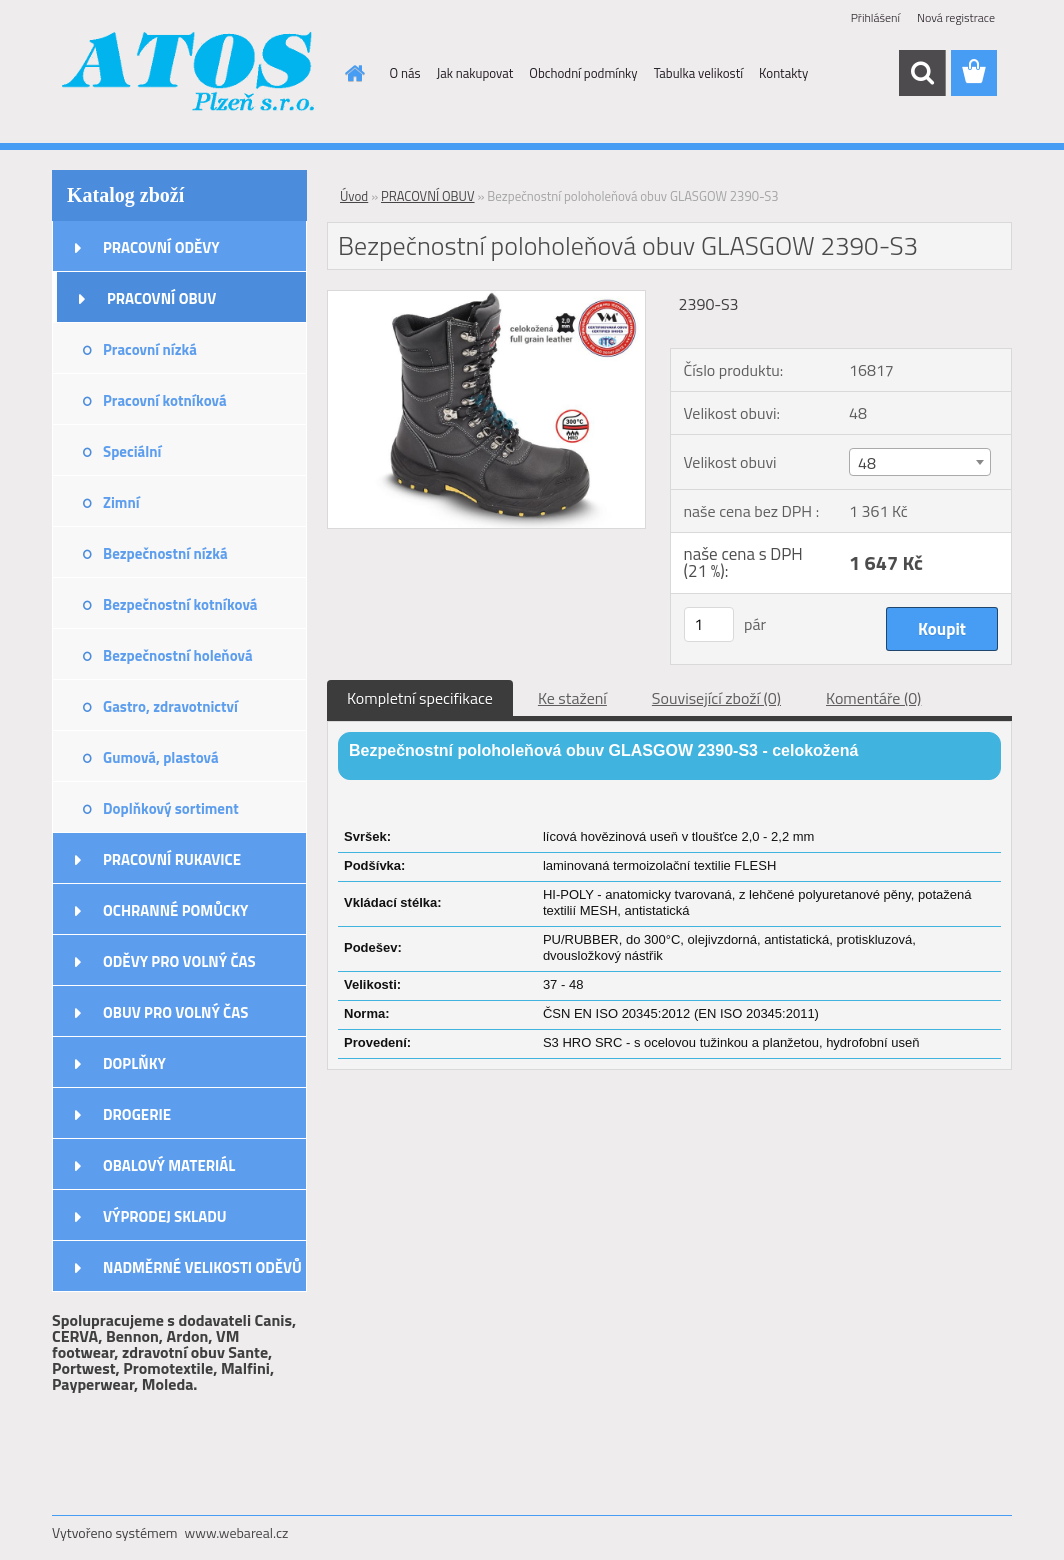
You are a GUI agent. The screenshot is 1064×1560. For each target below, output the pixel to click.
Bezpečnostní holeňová (178, 655)
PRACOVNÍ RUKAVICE (172, 859)
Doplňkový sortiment (171, 808)
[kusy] (709, 624)
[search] (922, 73)
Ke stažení (572, 698)
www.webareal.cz (237, 1532)
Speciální (132, 451)
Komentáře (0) (873, 698)
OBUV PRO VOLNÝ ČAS (175, 1012)
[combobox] (920, 462)
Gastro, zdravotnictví (170, 706)
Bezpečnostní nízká (165, 553)
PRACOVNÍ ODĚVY (161, 247)
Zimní (121, 502)
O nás (405, 73)
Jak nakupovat (475, 73)
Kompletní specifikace (420, 698)
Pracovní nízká (150, 349)
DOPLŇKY (134, 1063)
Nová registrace (956, 17)
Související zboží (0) (716, 698)
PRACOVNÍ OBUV (161, 298)
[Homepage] (352, 73)
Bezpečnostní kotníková (180, 604)
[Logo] (189, 74)
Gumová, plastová (161, 757)
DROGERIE (137, 1114)
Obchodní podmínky (583, 73)
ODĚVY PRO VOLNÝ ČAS (179, 961)
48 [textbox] (867, 463)
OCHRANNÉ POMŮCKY (175, 910)
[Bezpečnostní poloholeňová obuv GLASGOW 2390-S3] (486, 299)
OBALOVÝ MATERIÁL (169, 1165)
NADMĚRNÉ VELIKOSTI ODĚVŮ (202, 1267)
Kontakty (783, 73)
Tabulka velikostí (698, 73)
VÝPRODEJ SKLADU (165, 1216)
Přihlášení (875, 17)
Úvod (354, 196)
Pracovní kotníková (165, 400)
